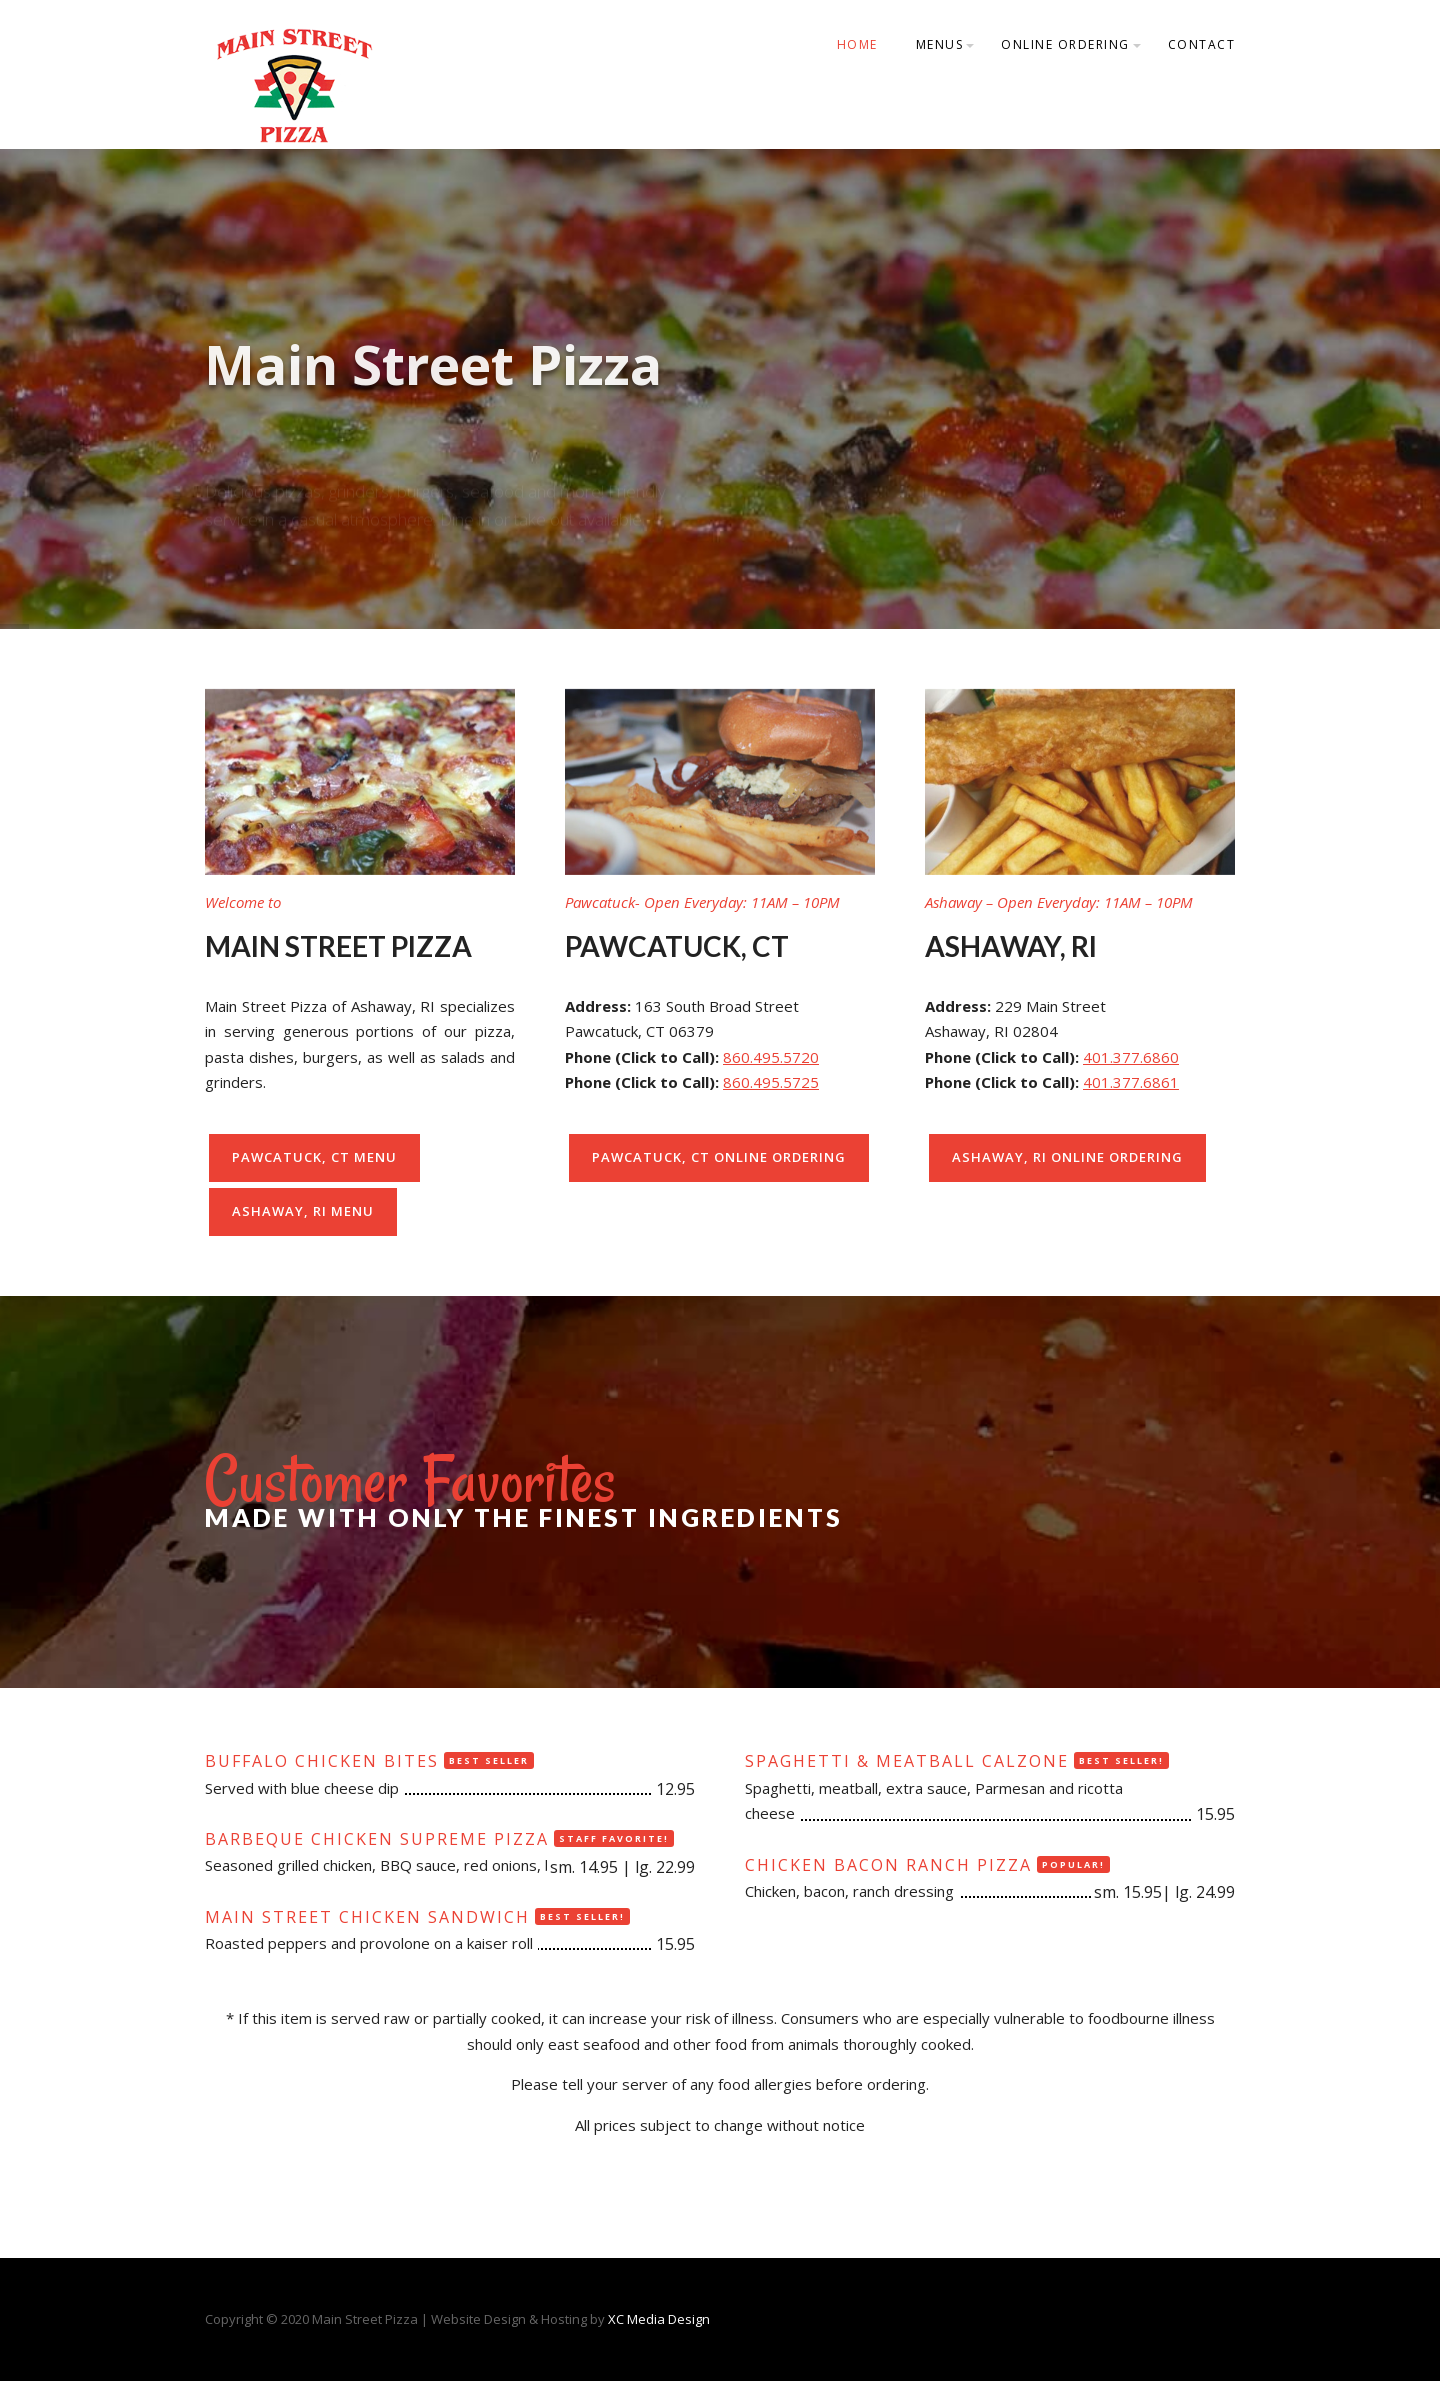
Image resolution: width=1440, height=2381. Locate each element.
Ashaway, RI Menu (303, 1211)
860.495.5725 (771, 1082)
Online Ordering (1065, 44)
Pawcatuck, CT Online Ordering (719, 1157)
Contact (1202, 44)
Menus (940, 44)
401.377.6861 (1131, 1082)
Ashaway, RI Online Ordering (1067, 1157)
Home (857, 44)
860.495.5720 (771, 1057)
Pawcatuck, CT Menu (314, 1157)
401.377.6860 (1131, 1057)
